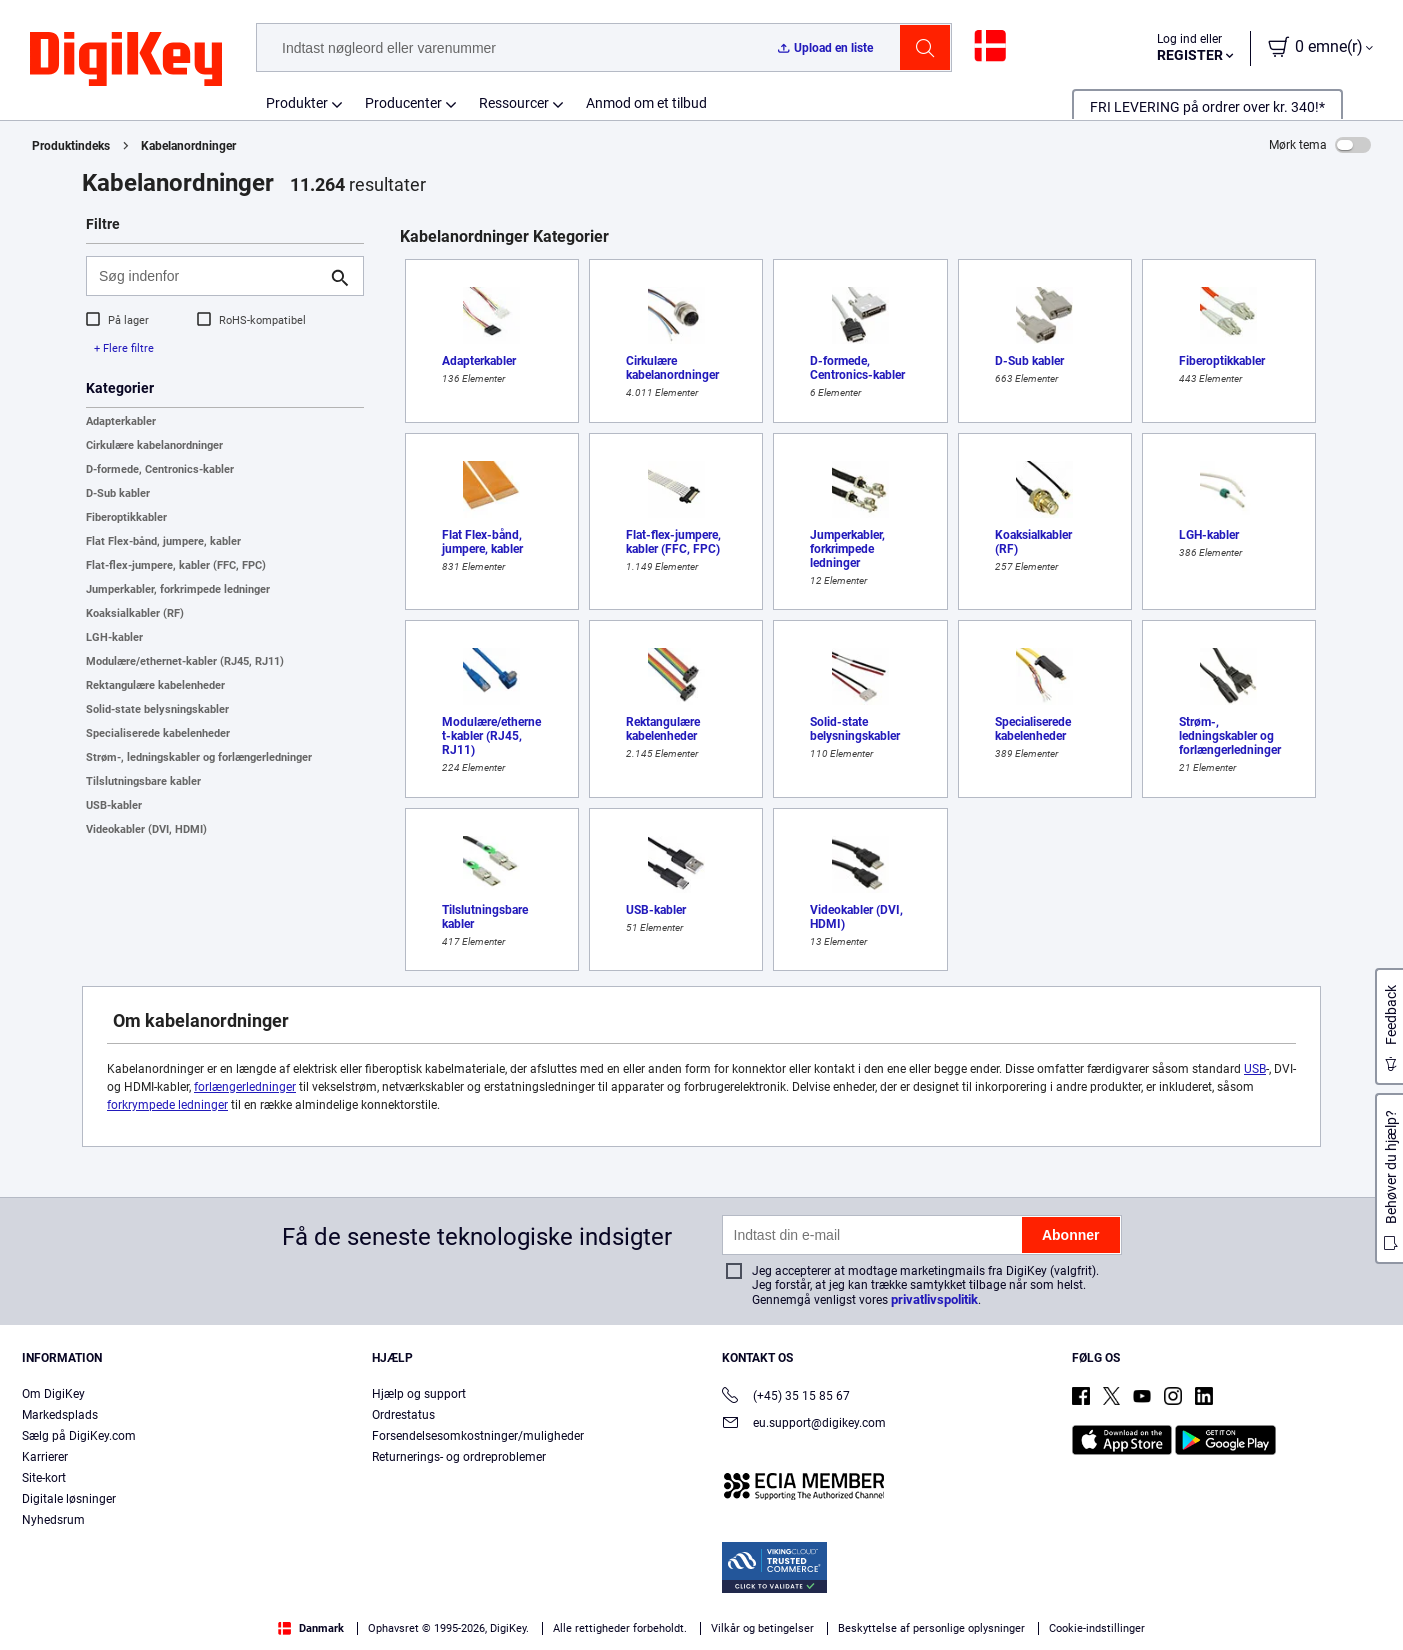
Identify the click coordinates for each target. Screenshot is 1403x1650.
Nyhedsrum (53, 1520)
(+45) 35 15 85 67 (786, 1397)
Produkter (297, 103)
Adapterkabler (121, 421)
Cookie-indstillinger (1097, 1628)
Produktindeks (71, 146)
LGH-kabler (114, 637)
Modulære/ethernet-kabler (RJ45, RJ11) (185, 661)
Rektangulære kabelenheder (155, 685)
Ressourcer (514, 103)
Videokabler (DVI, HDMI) (146, 829)
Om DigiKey (53, 1394)
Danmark (311, 1628)
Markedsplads (60, 1415)
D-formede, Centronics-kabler (160, 469)
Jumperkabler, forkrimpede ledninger (178, 589)
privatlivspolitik (934, 1299)
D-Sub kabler (118, 493)
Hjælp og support (419, 1394)
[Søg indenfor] (209, 276)
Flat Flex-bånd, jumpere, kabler (163, 541)
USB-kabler (114, 805)
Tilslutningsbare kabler (143, 781)
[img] (126, 60)
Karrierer (45, 1457)
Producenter (403, 103)
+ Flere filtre (124, 348)
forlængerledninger (245, 1087)
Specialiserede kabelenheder (158, 733)
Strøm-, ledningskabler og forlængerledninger (199, 757)
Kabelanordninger (188, 146)
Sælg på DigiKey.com (79, 1436)
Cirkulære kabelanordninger (154, 445)
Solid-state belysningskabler (157, 709)
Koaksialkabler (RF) (135, 613)
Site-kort (44, 1478)
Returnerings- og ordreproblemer (459, 1457)
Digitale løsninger (69, 1499)
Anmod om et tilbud (646, 103)
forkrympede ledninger (167, 1105)
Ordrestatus (403, 1415)
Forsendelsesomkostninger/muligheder (478, 1436)
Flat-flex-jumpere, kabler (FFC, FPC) (176, 565)
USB (1255, 1069)
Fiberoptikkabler (126, 517)
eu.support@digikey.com (804, 1424)
